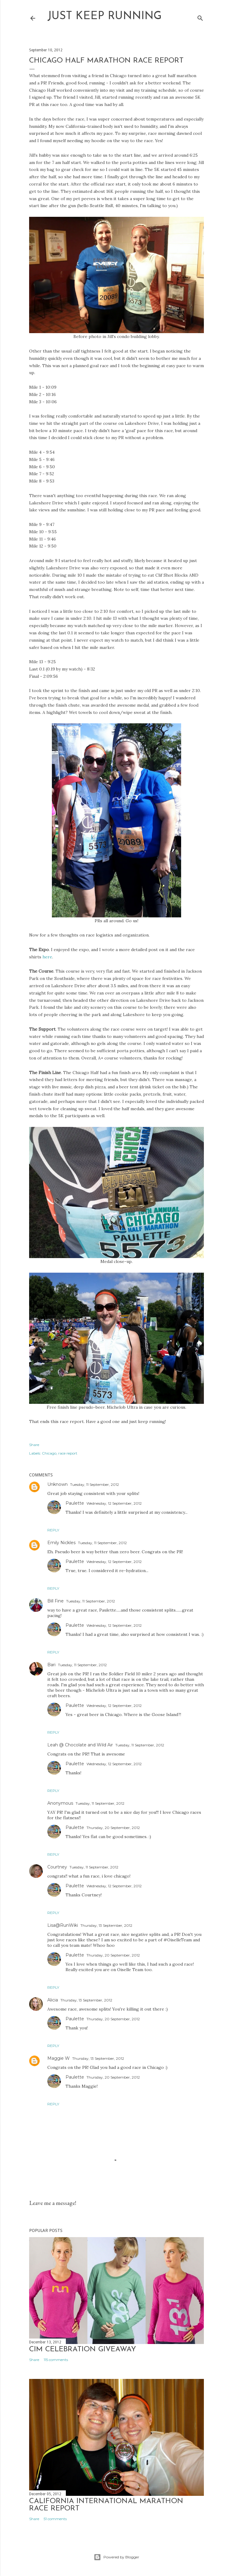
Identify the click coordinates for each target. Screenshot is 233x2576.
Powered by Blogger (116, 2557)
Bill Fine (55, 1601)
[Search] (200, 17)
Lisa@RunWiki (62, 1925)
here (47, 957)
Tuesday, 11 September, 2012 (94, 1484)
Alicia (52, 2000)
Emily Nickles (61, 1542)
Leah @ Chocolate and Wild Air (80, 1745)
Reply (53, 1530)
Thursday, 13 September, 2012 (106, 1925)
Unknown (57, 1484)
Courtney (57, 1867)
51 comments (55, 2518)
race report (67, 1453)
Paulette (75, 1503)
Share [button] (34, 1444)
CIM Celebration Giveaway (82, 2349)
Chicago (49, 1453)
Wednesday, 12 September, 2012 (114, 1503)
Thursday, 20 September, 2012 (113, 1827)
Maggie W (58, 2058)
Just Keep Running (104, 16)
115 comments (56, 2359)
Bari (51, 1664)
